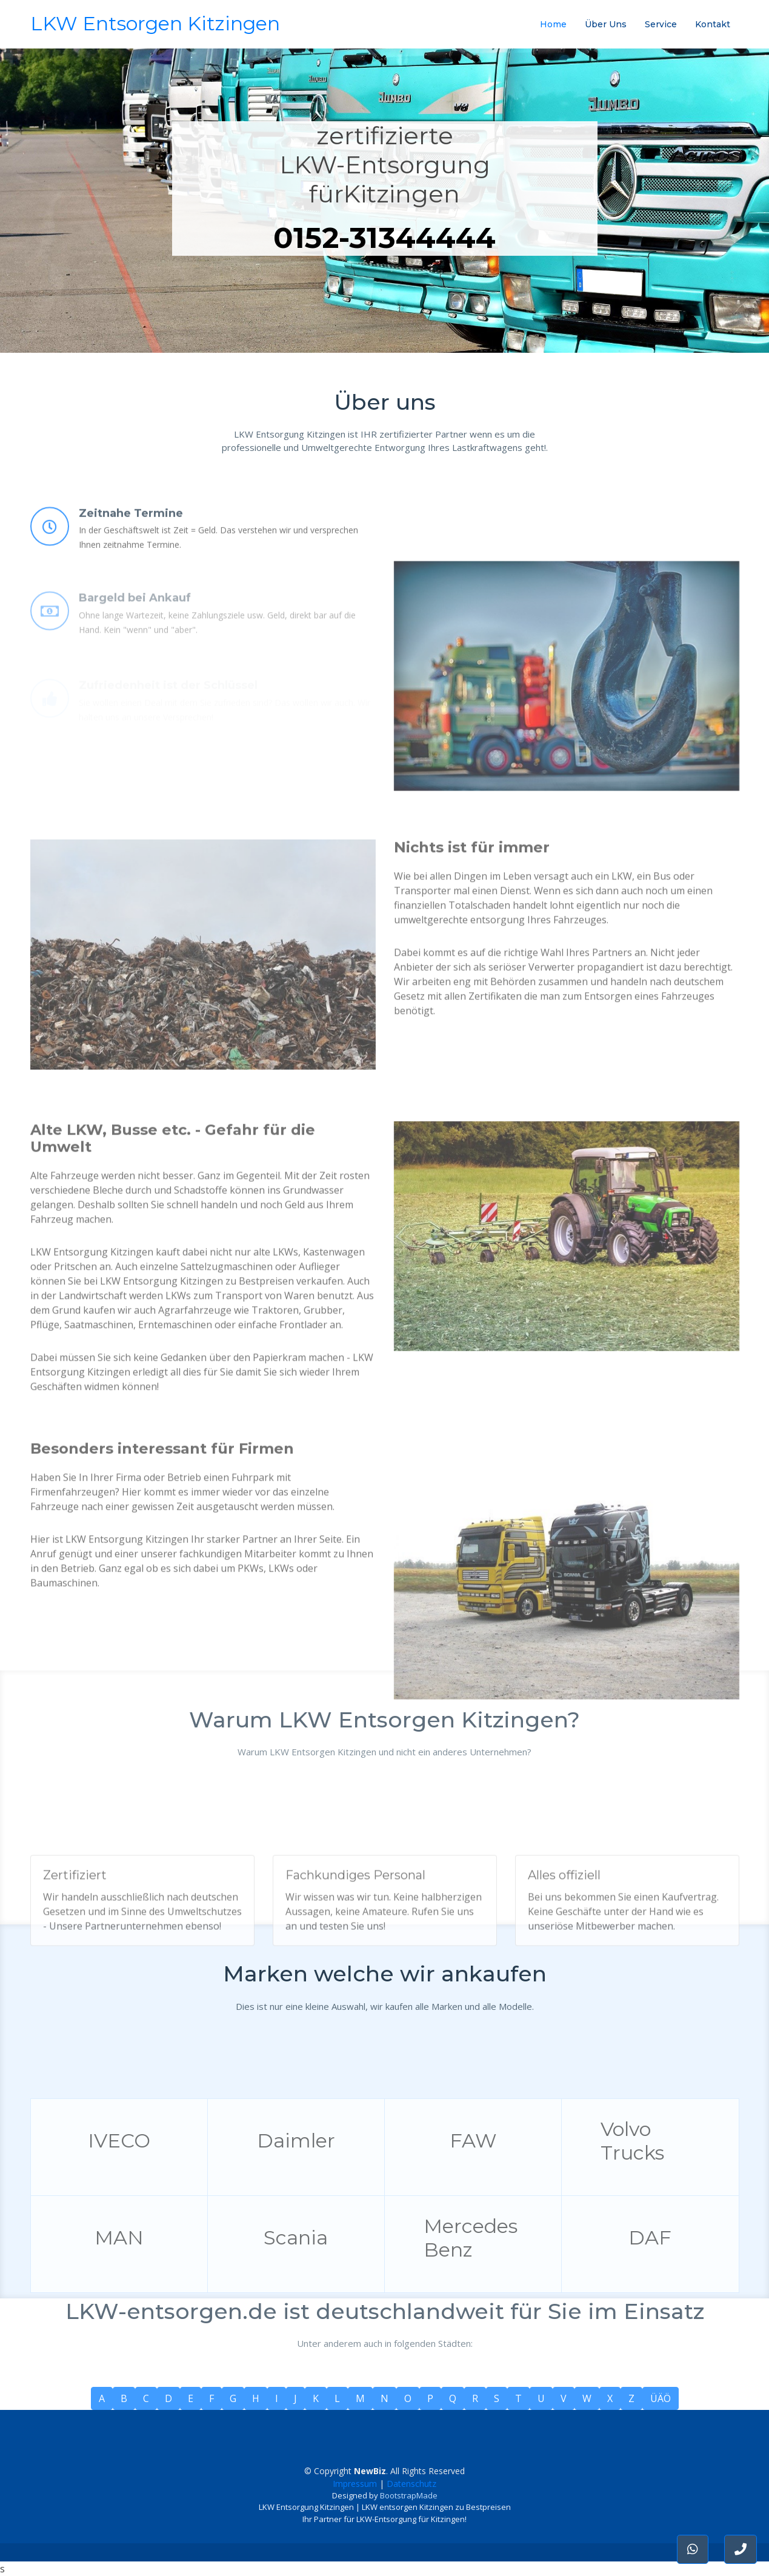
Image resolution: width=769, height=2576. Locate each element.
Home (553, 24)
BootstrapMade (409, 2495)
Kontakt (712, 24)
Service (661, 24)
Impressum (355, 2483)
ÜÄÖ (660, 2398)
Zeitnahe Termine (131, 542)
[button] (740, 2549)
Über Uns (606, 24)
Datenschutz (411, 2483)
